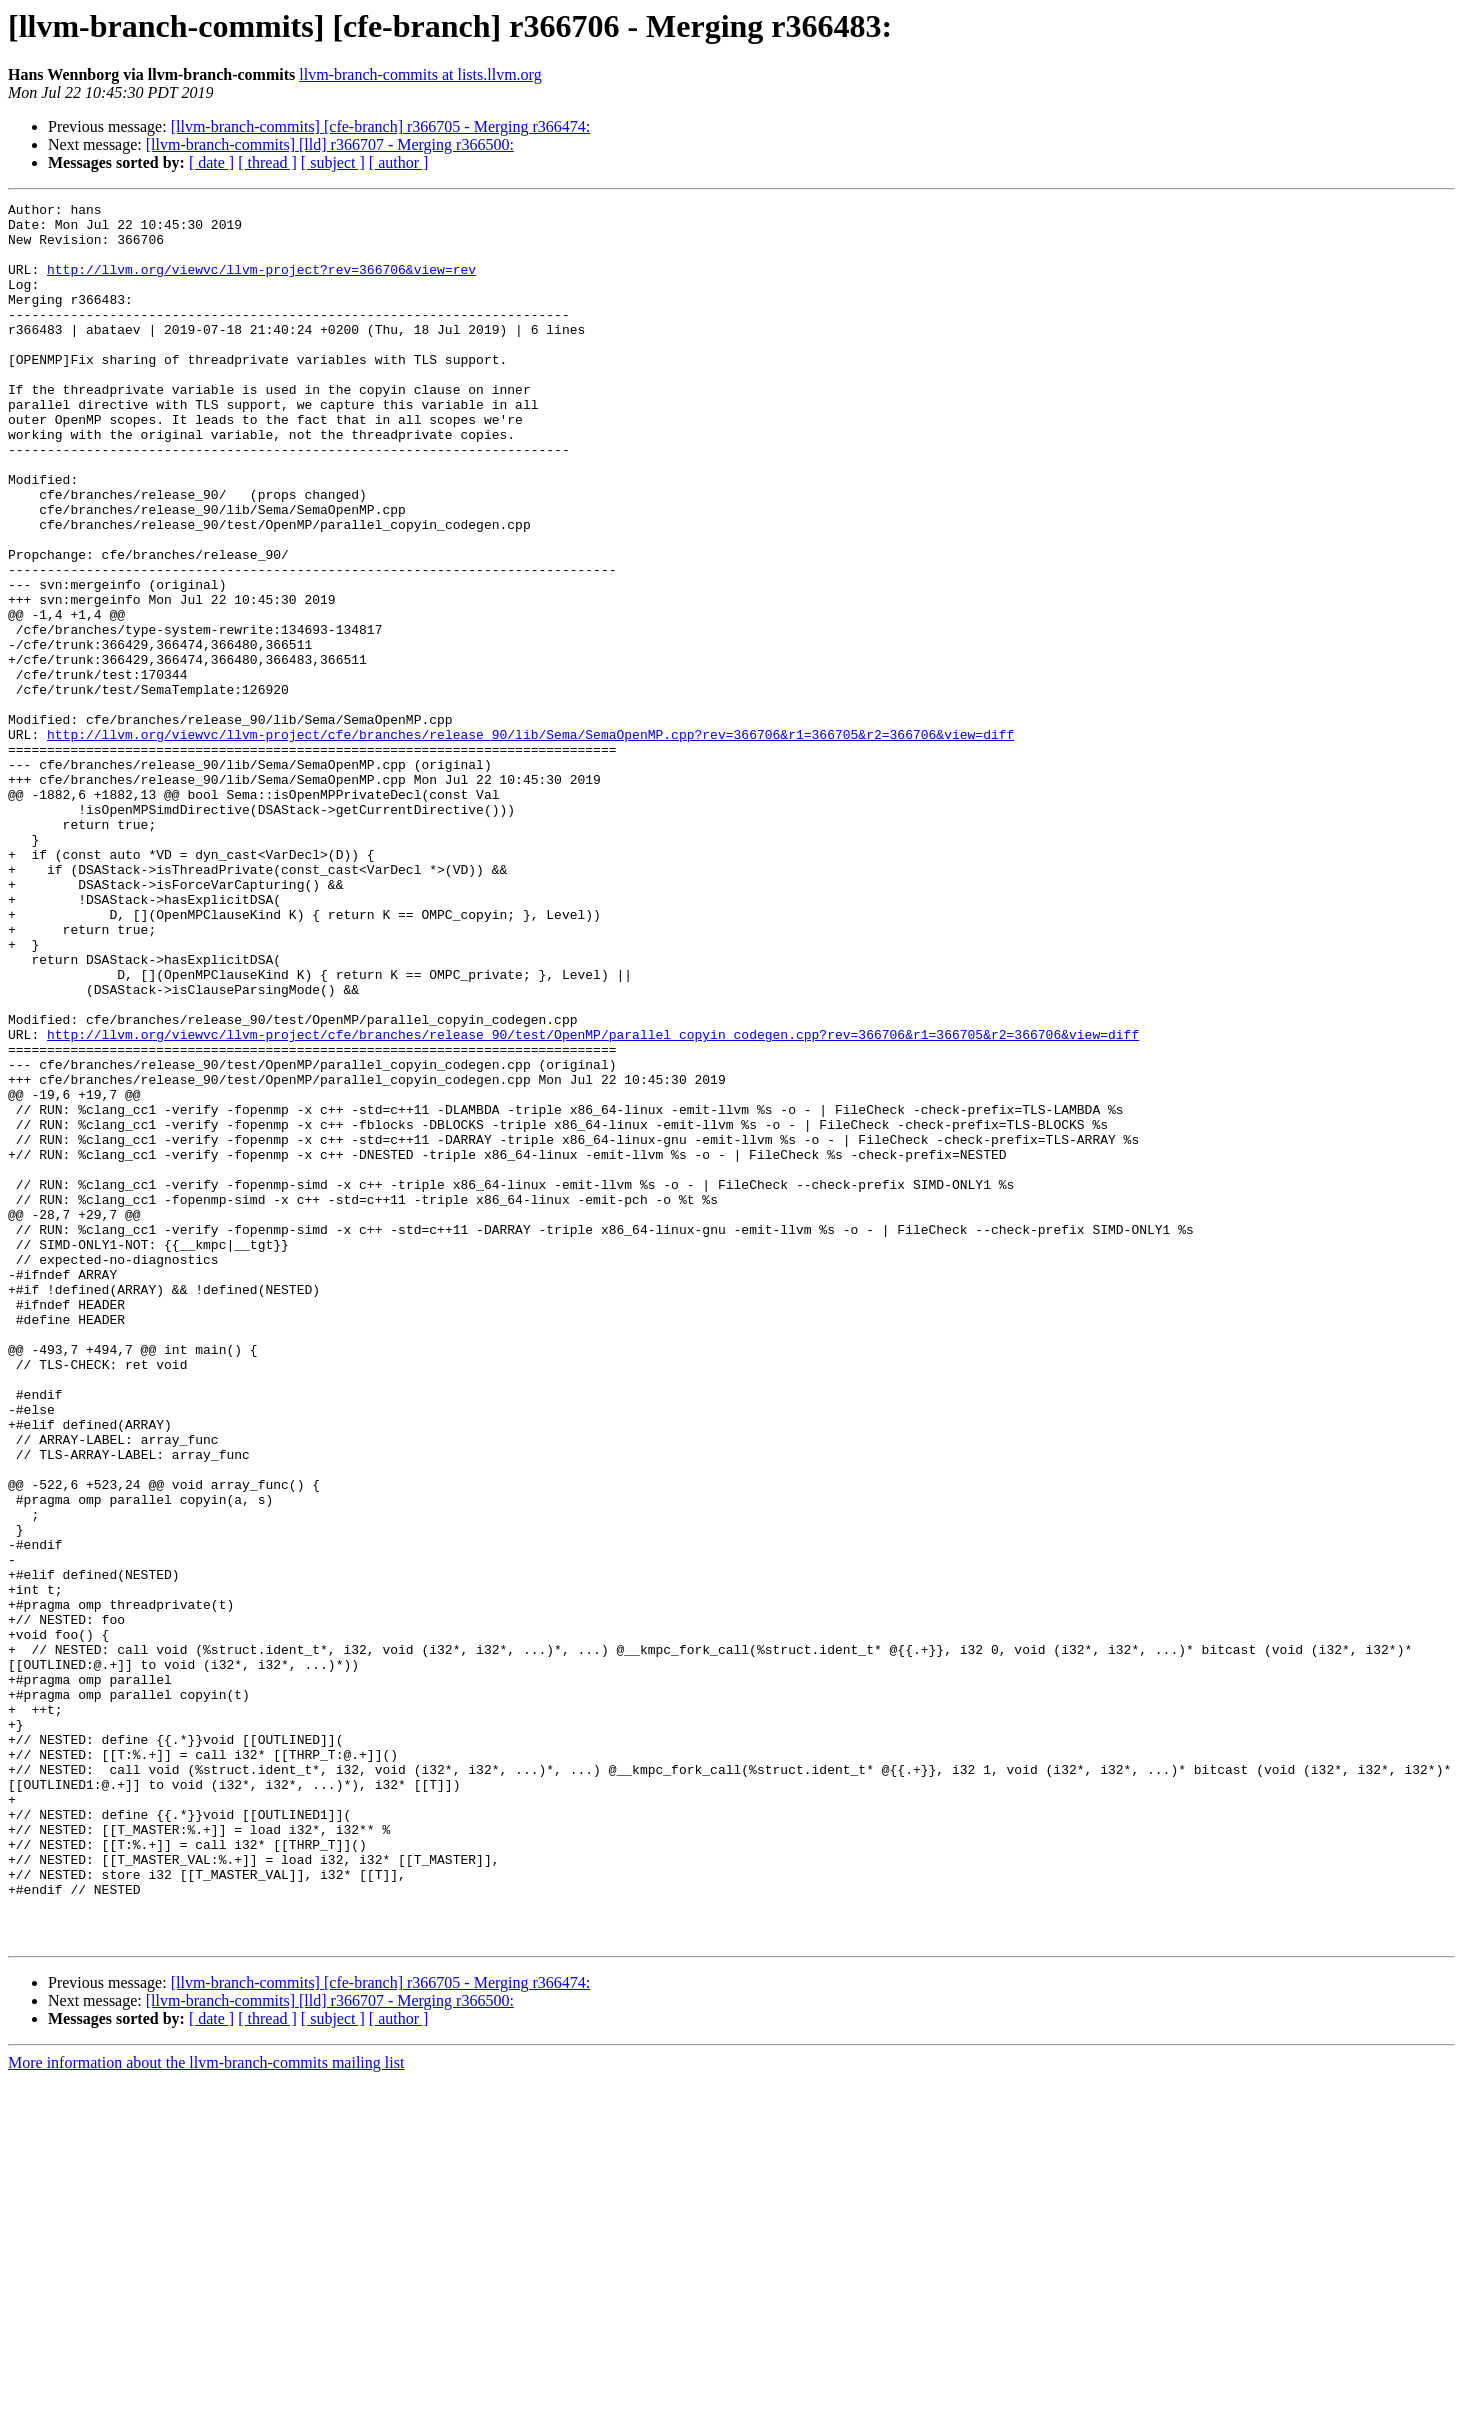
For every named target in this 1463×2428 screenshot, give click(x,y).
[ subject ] (333, 162)
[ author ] (399, 162)
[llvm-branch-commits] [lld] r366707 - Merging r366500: (330, 144)
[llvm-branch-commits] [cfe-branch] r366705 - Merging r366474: (381, 126)
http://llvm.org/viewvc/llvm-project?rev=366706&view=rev (261, 284)
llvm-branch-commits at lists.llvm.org (420, 74)
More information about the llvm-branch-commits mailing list (206, 2410)
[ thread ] (267, 162)
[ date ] (211, 162)
